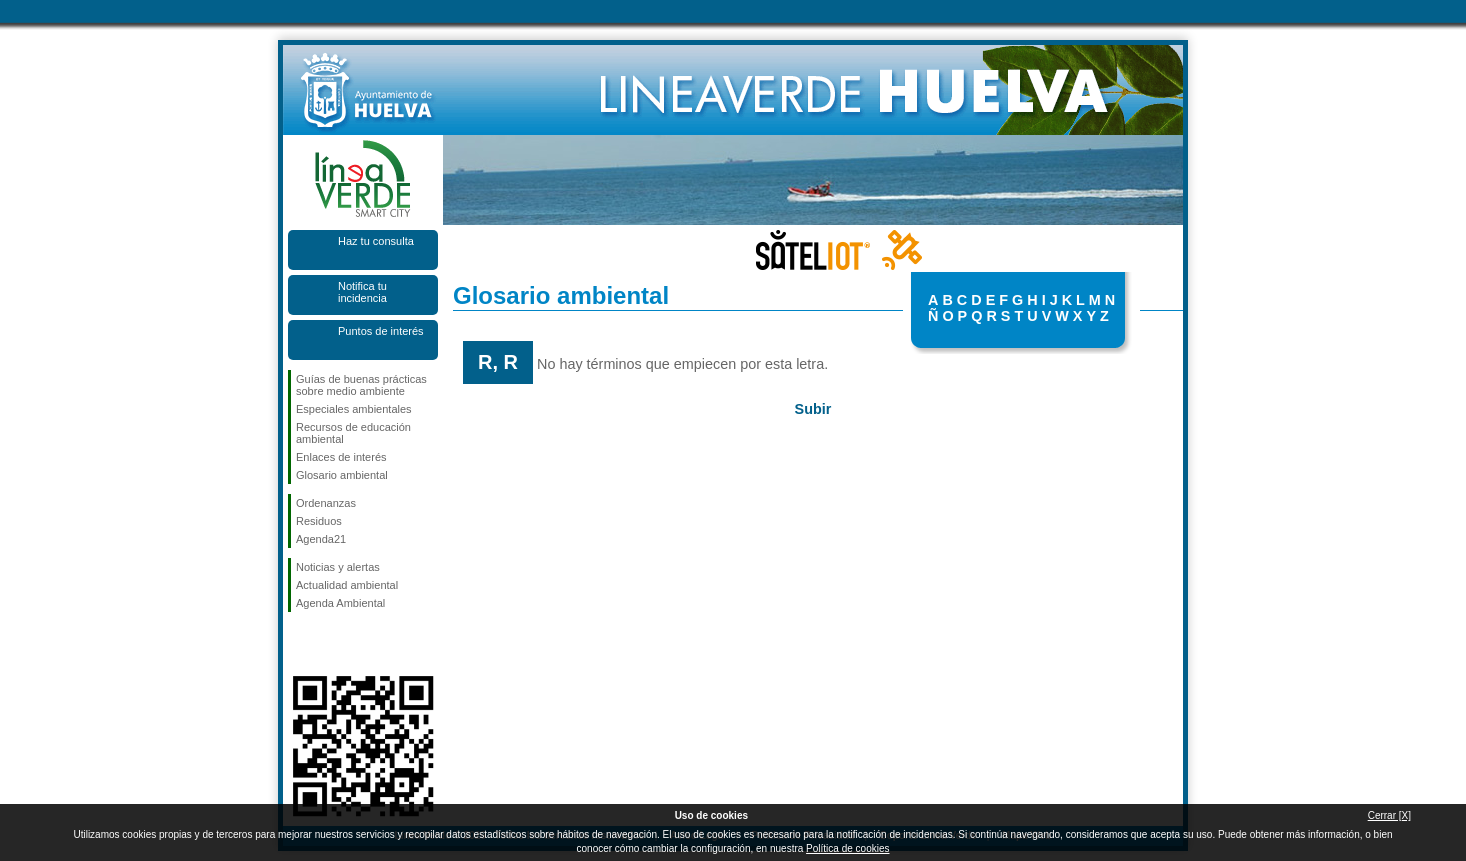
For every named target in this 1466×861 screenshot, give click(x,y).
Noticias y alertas (338, 567)
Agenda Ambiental (340, 603)
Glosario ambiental (342, 475)
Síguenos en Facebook (300, 644)
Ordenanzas (326, 503)
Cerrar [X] (1389, 815)
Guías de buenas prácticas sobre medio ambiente (361, 385)
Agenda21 (321, 539)
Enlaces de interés (341, 457)
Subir (813, 409)
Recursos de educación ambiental (353, 433)
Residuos (319, 521)
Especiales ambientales (354, 409)
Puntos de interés (381, 331)
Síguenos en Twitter (333, 644)
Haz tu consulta (376, 241)
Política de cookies (847, 848)
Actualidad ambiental (347, 585)
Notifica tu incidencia (362, 292)
